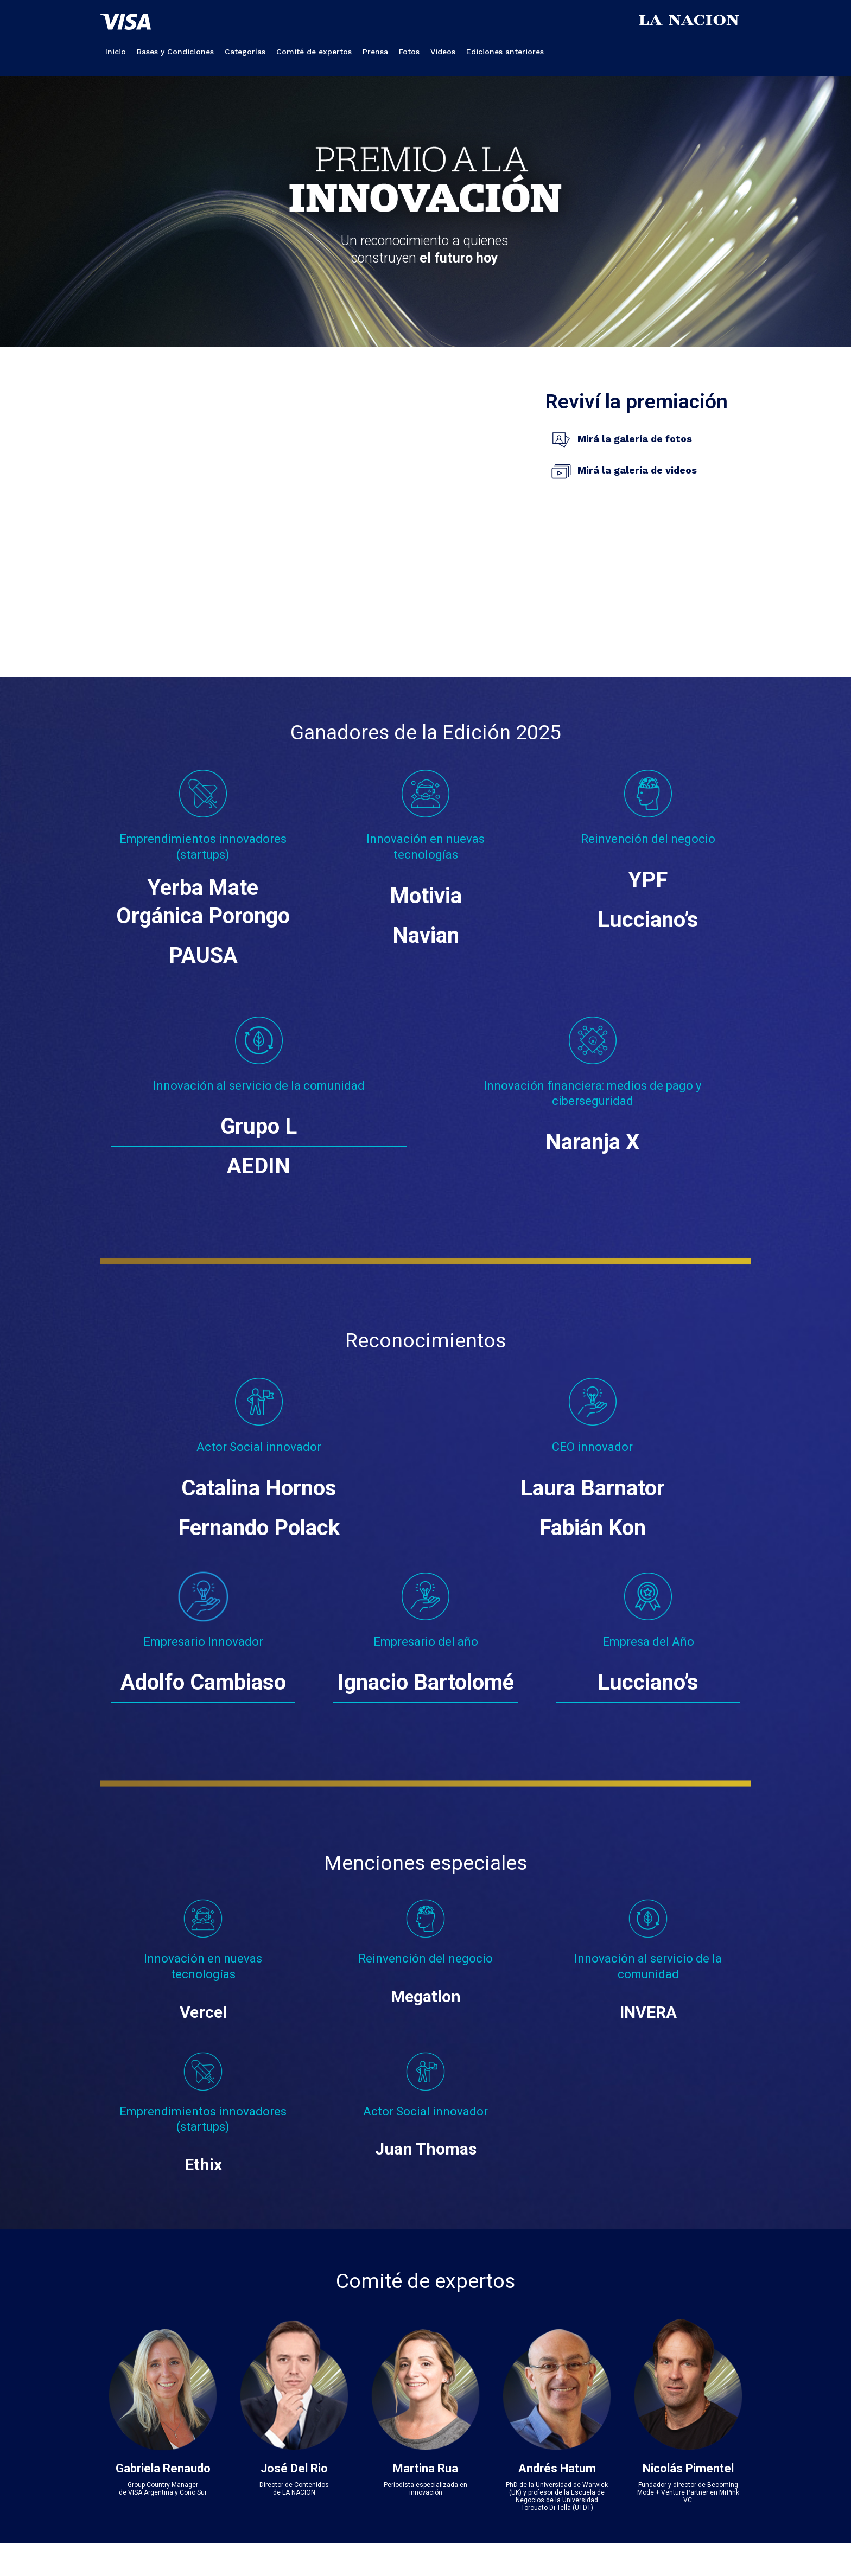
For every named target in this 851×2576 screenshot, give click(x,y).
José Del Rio (294, 2468)
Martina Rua (425, 2468)
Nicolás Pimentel (688, 2468)
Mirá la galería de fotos (634, 438)
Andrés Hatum (557, 2468)
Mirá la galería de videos (637, 470)
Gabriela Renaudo (163, 2468)
